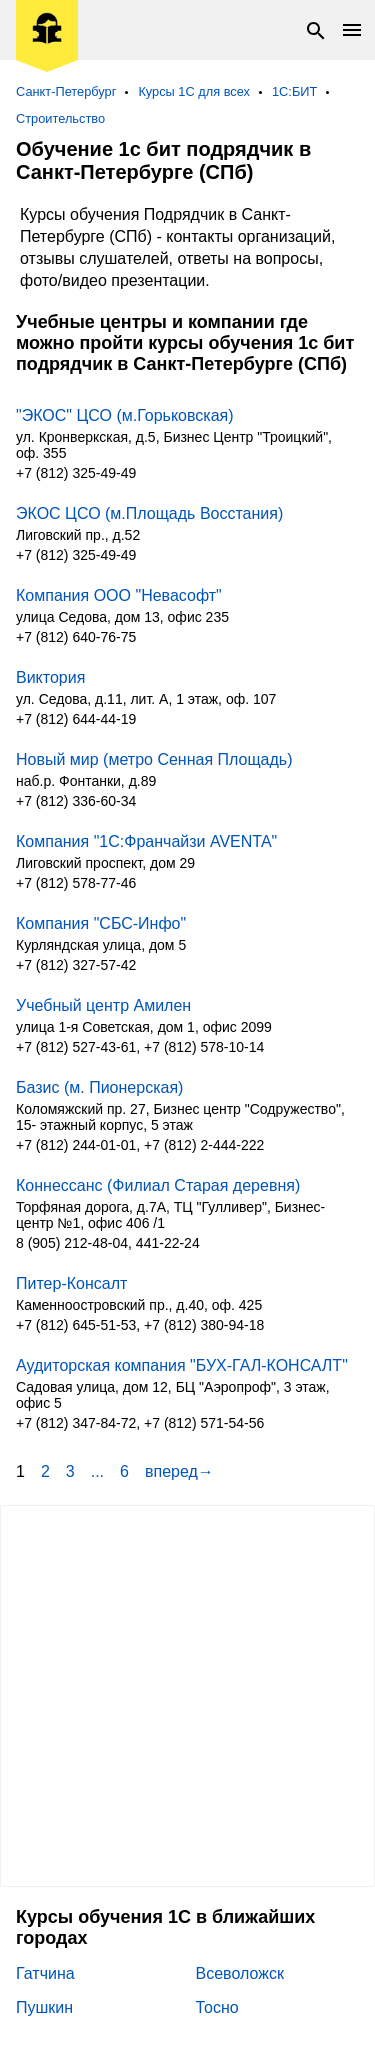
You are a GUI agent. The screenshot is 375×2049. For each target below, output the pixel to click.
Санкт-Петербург (66, 91)
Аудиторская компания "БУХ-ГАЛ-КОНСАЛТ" (182, 1365)
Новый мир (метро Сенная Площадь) (154, 759)
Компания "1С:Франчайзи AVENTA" (146, 841)
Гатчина (45, 1973)
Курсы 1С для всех (194, 91)
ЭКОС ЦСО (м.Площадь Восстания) (149, 513)
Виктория (50, 677)
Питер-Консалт (71, 1283)
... (97, 1471)
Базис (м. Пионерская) (99, 1087)
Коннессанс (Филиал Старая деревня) (158, 1185)
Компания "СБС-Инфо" (101, 923)
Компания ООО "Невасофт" (119, 595)
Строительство (60, 118)
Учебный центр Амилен (103, 1005)
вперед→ (179, 1471)
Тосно (217, 2007)
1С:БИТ (294, 91)
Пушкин (44, 2007)
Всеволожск (240, 1973)
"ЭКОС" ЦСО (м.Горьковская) (125, 415)
